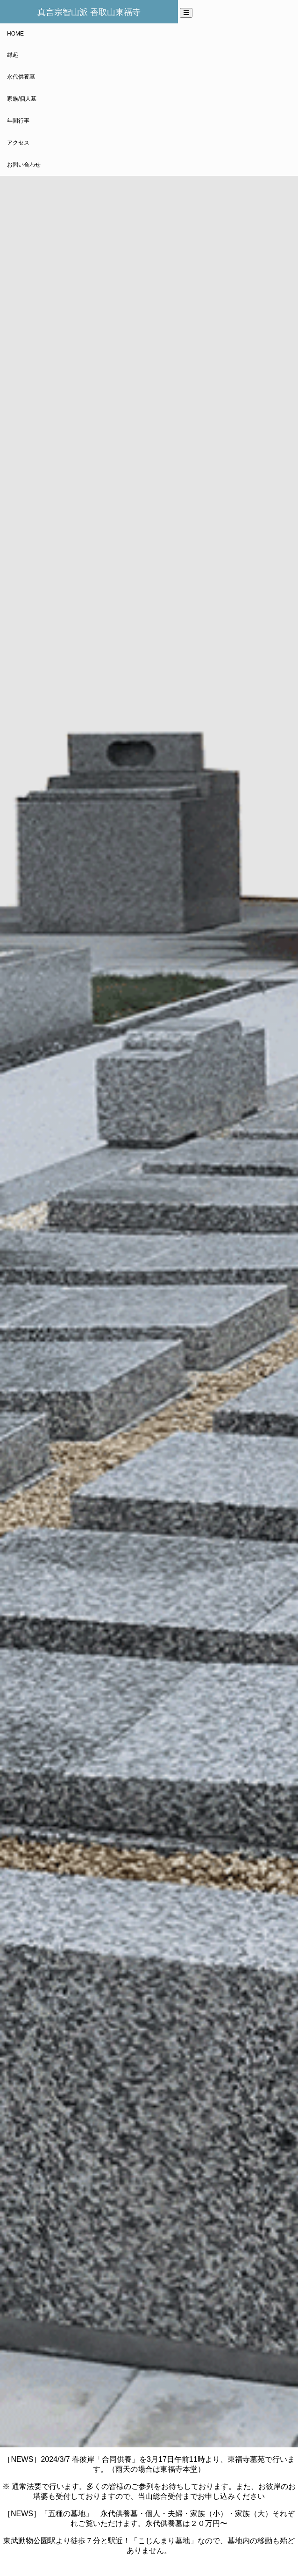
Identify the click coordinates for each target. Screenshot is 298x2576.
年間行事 (18, 120)
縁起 (12, 54)
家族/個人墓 (21, 98)
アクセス (18, 142)
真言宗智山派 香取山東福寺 (89, 11)
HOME (15, 33)
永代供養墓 (21, 76)
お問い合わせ (24, 164)
